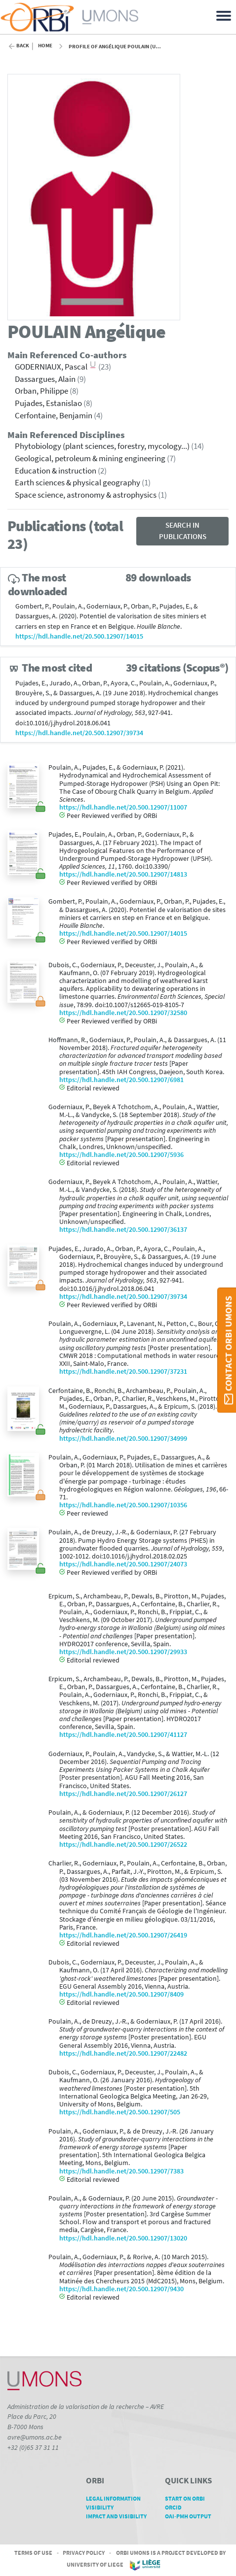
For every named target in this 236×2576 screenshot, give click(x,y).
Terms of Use (33, 2552)
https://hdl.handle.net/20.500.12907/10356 (123, 1505)
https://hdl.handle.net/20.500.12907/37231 (123, 1371)
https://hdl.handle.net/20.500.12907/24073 (123, 1564)
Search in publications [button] (182, 530)
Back (22, 45)
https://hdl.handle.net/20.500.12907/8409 (121, 1994)
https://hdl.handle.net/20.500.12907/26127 (123, 1794)
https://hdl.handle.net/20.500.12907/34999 (123, 1438)
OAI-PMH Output (191, 2516)
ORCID (177, 2507)
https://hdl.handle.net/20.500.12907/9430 (121, 2289)
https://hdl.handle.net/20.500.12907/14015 (79, 636)
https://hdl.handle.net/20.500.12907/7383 (121, 2171)
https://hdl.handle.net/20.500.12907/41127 (123, 1734)
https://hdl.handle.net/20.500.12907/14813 (123, 874)
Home (45, 45)
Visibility (103, 2507)
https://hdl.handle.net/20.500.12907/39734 (79, 733)
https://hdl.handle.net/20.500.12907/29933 (123, 1652)
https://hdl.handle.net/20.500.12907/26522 (123, 1844)
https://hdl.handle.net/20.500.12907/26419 (123, 1935)
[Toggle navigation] (225, 15)
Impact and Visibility (116, 2520)
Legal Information (117, 2498)
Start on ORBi (188, 2498)
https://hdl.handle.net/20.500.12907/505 (119, 2112)
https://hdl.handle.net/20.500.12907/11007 (123, 807)
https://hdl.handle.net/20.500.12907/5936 (121, 1155)
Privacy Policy (84, 2552)
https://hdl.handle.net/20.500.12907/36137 (123, 1229)
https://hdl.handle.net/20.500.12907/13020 (123, 2238)
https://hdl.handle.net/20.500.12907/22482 (123, 2053)
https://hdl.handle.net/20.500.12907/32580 (123, 1013)
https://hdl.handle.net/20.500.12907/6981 (121, 1080)
